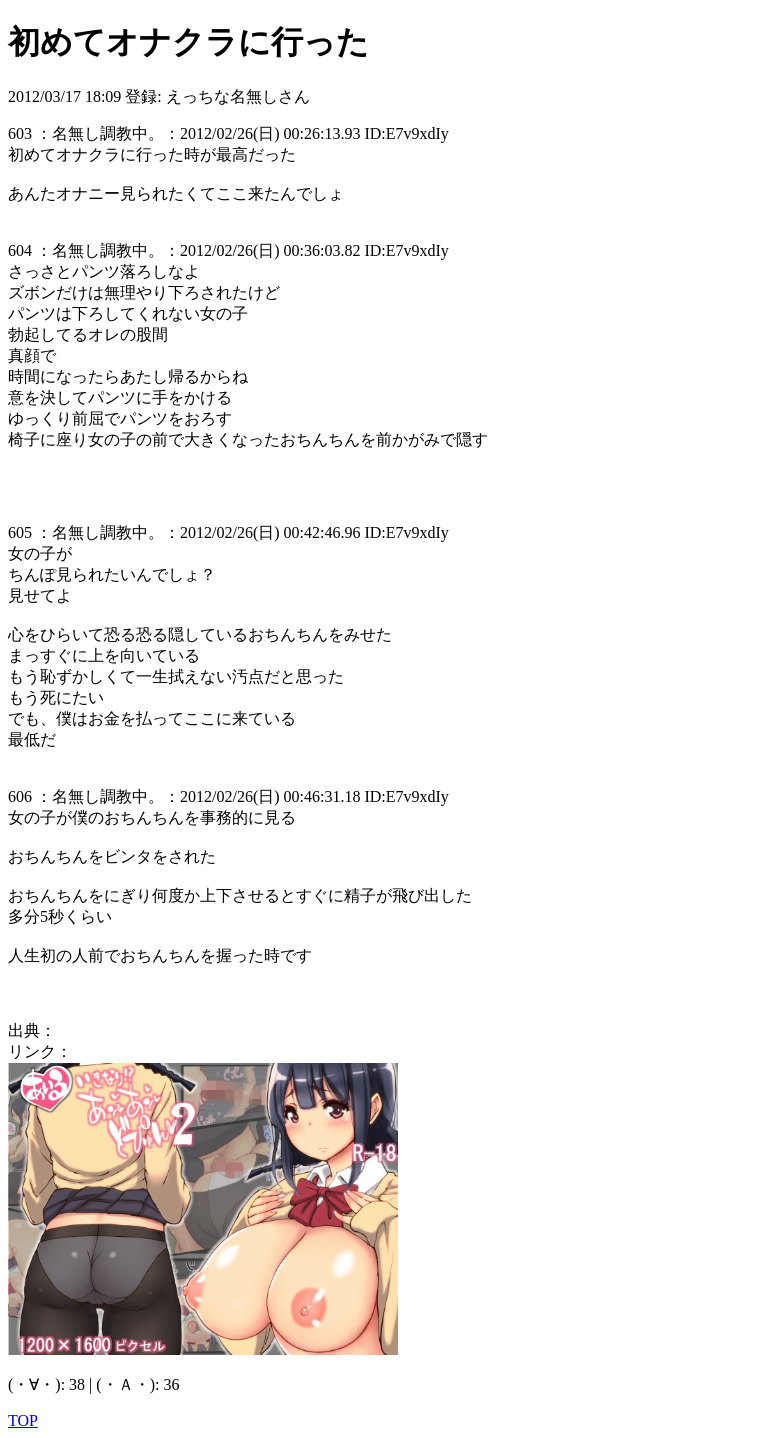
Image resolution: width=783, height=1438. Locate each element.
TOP (23, 1420)
